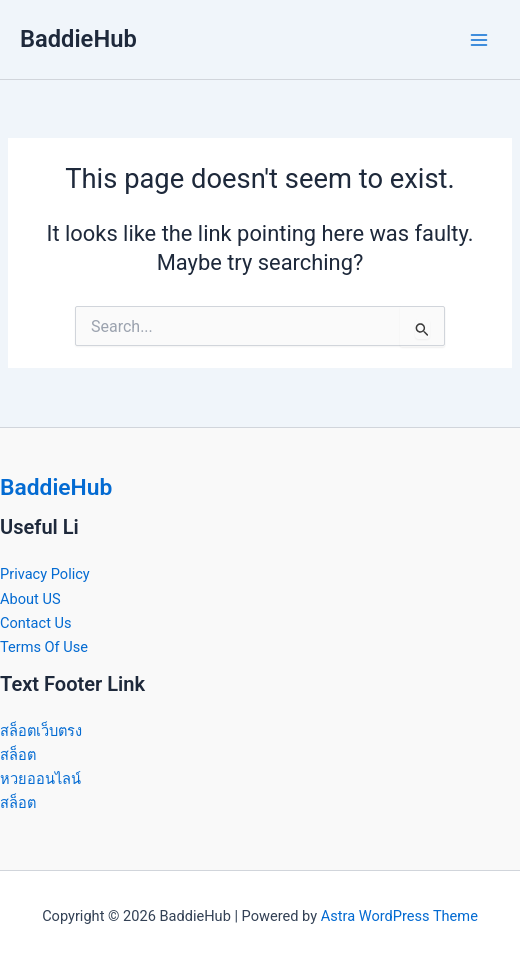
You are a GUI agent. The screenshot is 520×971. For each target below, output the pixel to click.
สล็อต (18, 755)
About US (30, 599)
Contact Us (36, 623)
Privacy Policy (45, 574)
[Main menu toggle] (479, 40)
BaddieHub (78, 39)
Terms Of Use (44, 647)
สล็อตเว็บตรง (41, 731)
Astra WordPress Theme (399, 916)
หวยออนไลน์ (40, 779)
